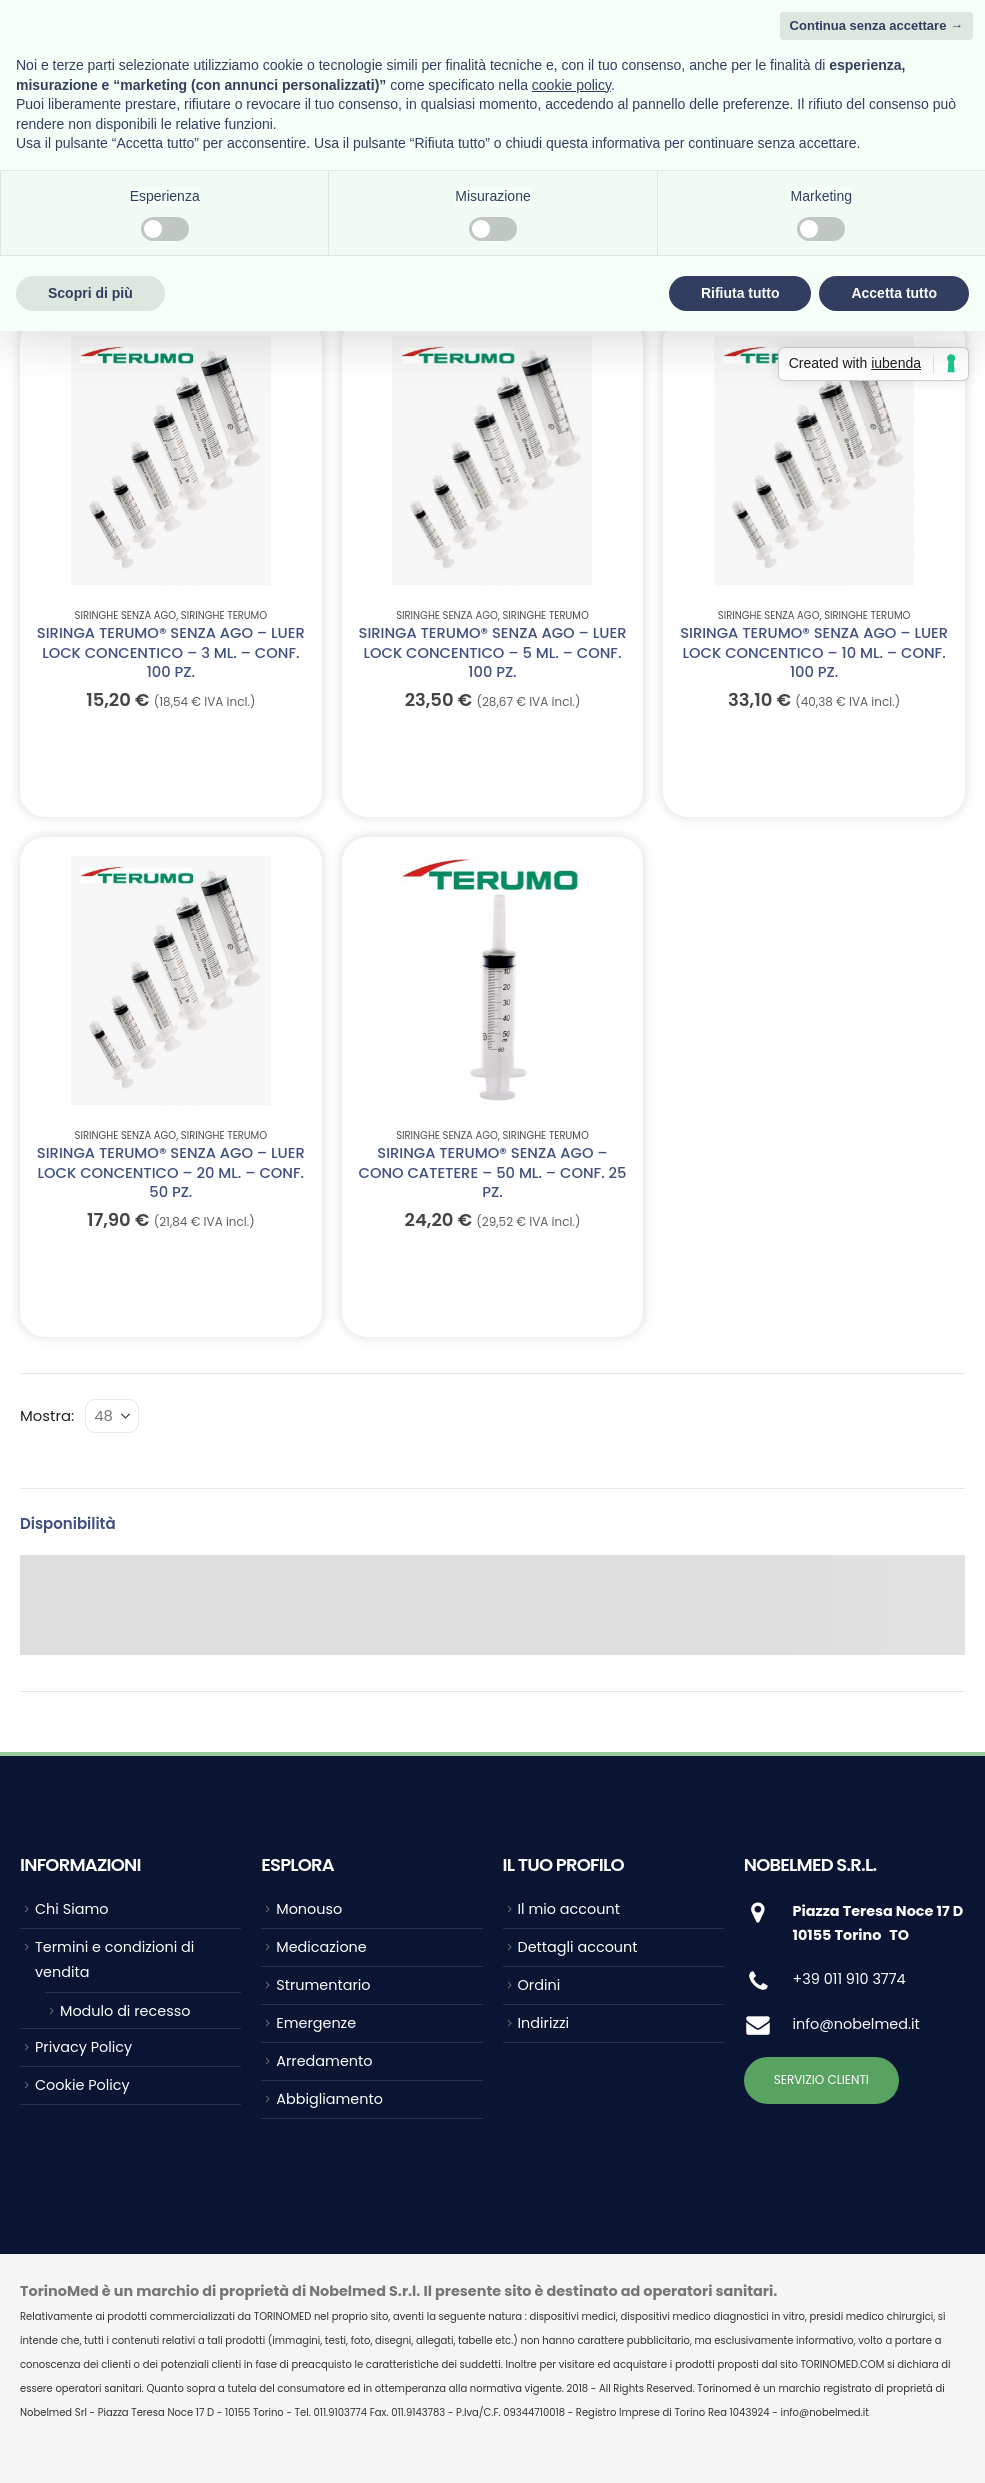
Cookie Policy (82, 2085)
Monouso (309, 1909)
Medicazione (321, 1947)
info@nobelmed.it (856, 2024)
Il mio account (569, 1909)
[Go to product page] (170, 461)
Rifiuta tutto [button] (740, 293)
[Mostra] (112, 1416)
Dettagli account (578, 1947)
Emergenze (316, 2023)
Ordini (539, 1985)
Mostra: (47, 1415)
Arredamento (324, 2061)
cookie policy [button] (571, 85)
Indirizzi (544, 2023)
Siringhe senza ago (126, 615)
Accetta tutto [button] (894, 293)
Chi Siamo (71, 1909)
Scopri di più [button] (90, 293)
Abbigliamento (329, 2099)
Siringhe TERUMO (224, 615)
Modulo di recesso (125, 2011)
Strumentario (323, 1985)
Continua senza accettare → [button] (876, 25)
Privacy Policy (83, 2047)
